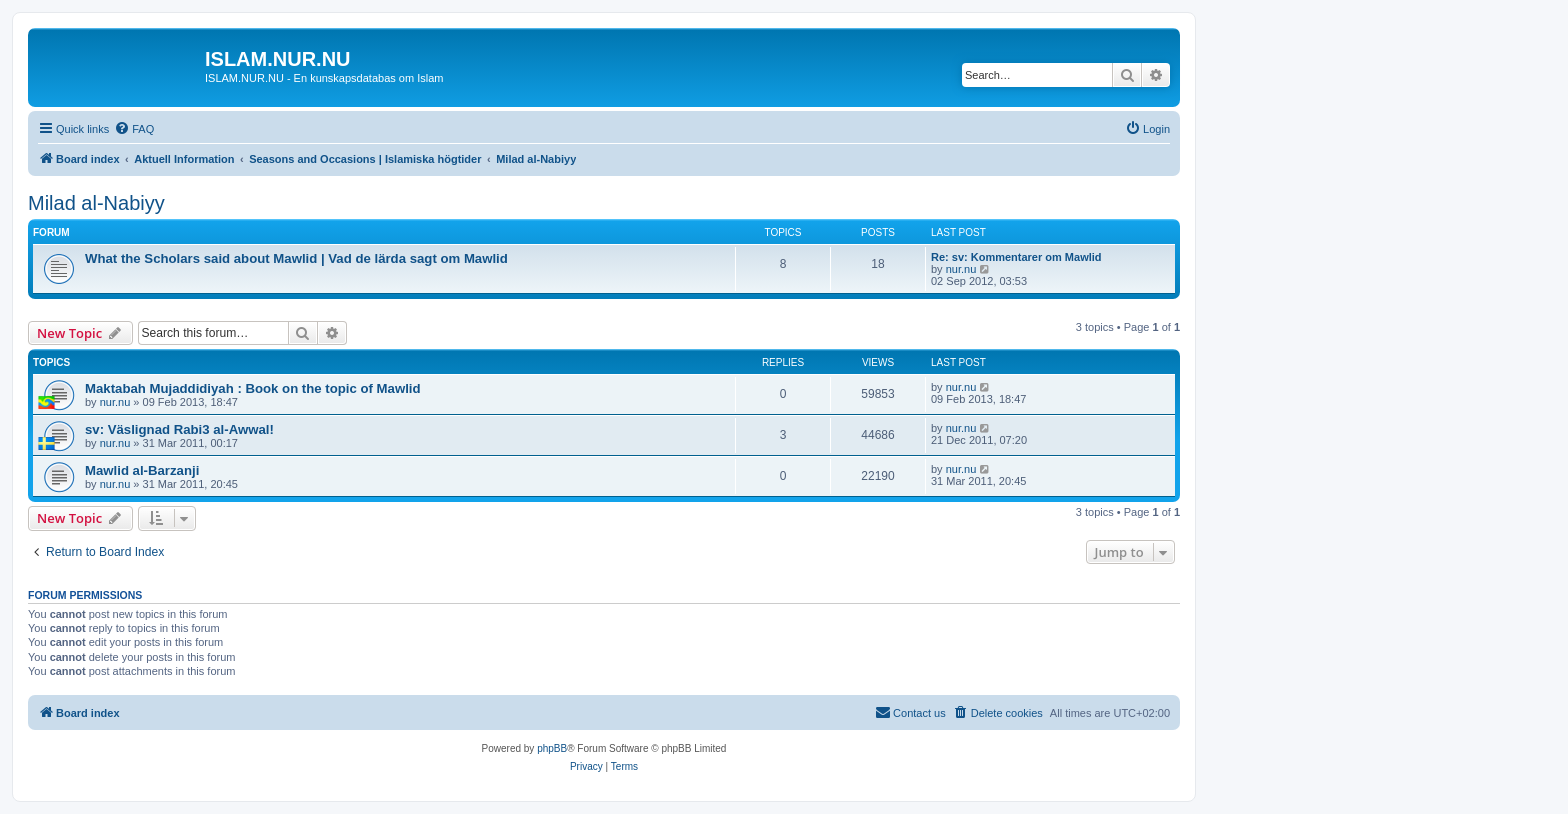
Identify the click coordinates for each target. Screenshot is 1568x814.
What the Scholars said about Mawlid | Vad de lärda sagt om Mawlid (296, 258)
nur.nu (961, 269)
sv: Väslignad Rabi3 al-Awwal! (179, 429)
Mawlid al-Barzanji (142, 470)
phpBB (552, 748)
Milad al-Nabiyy (96, 203)
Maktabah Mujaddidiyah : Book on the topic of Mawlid (253, 388)
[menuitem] (134, 129)
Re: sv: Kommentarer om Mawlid (1016, 257)
